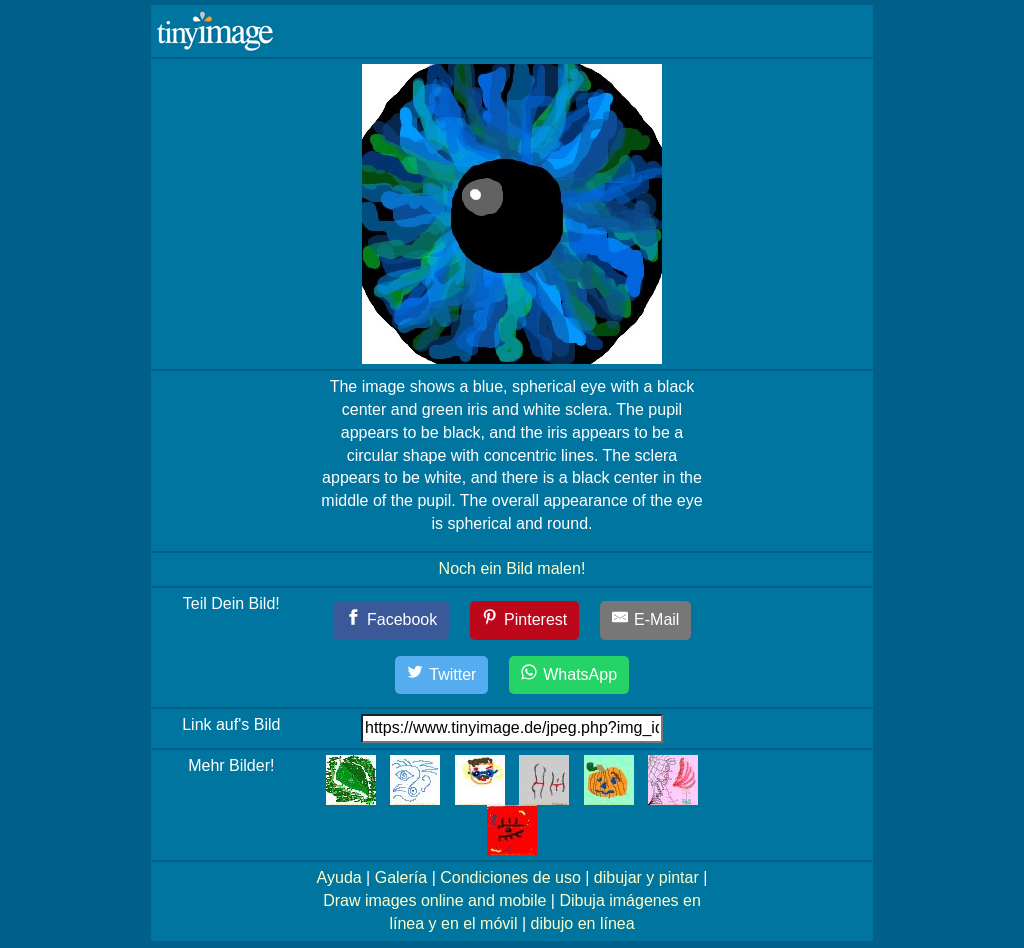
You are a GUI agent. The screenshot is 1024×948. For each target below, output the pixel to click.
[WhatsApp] (569, 675)
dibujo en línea (583, 923)
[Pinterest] (525, 620)
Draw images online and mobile (434, 900)
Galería (401, 877)
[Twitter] (442, 675)
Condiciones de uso (510, 877)
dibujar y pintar (646, 877)
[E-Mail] (646, 620)
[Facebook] (391, 620)
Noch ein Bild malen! (512, 568)
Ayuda (339, 877)
